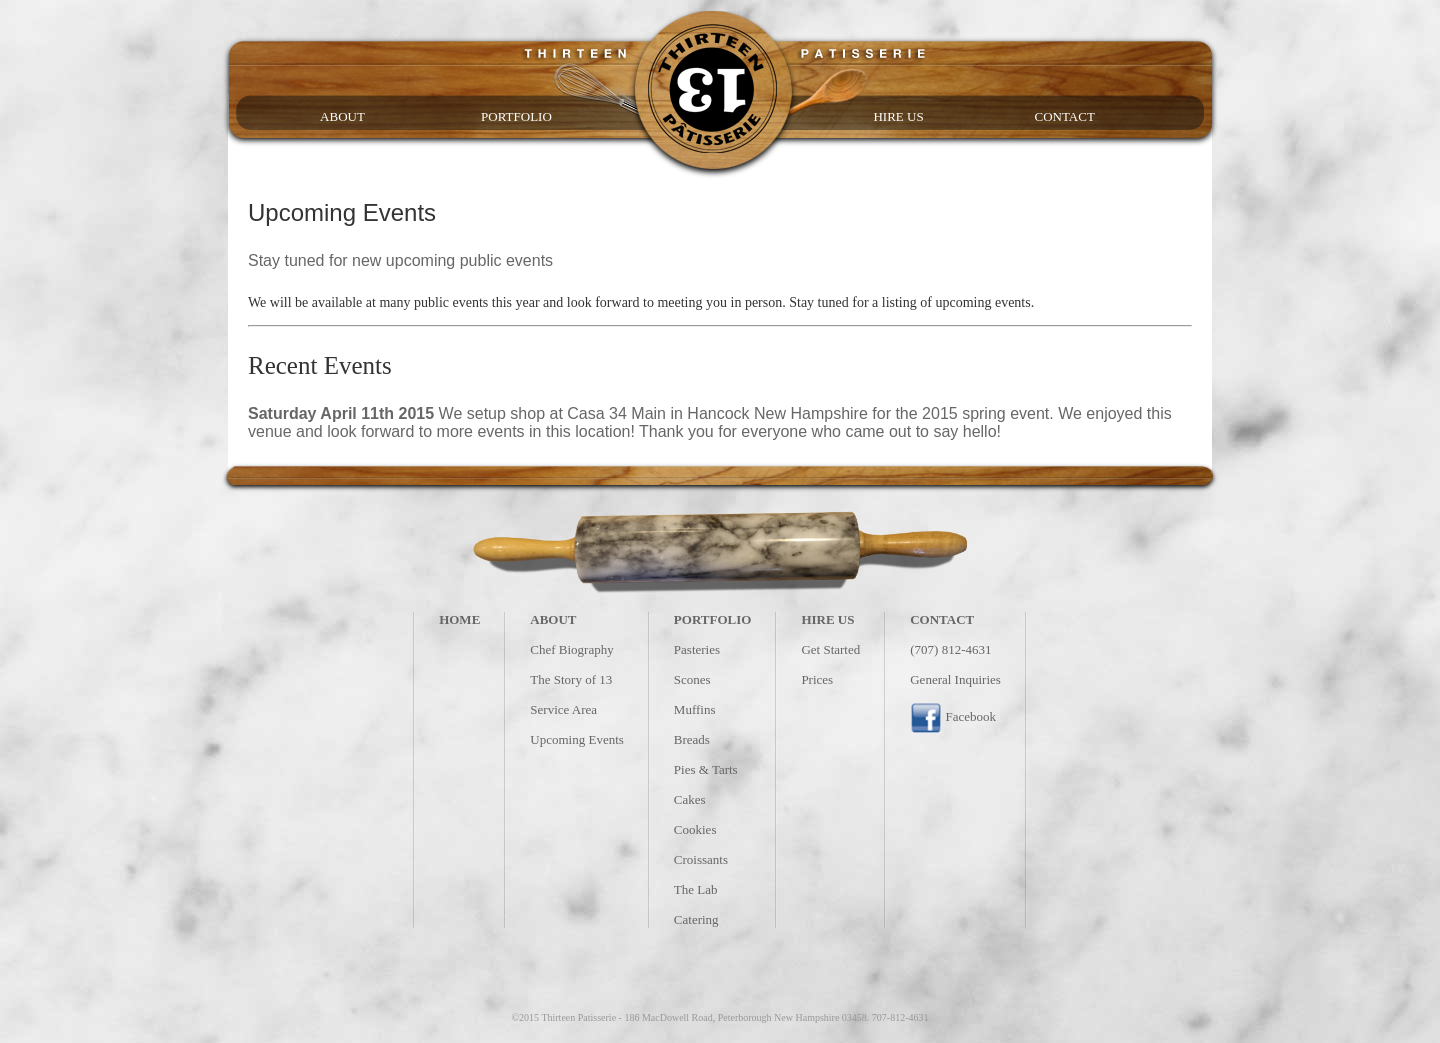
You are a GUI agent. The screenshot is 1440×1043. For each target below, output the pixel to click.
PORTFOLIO (516, 116)
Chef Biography (571, 649)
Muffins (695, 709)
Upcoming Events (577, 739)
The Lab (696, 889)
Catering (696, 919)
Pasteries (697, 649)
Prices (817, 679)
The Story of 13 (571, 679)
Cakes (690, 799)
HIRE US (898, 116)
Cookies (695, 829)
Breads (692, 739)
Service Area (563, 709)
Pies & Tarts (706, 769)
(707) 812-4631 (950, 649)
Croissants (701, 859)
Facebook (953, 716)
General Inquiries (955, 679)
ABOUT (342, 116)
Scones (692, 679)
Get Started (830, 649)
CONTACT (1064, 116)
